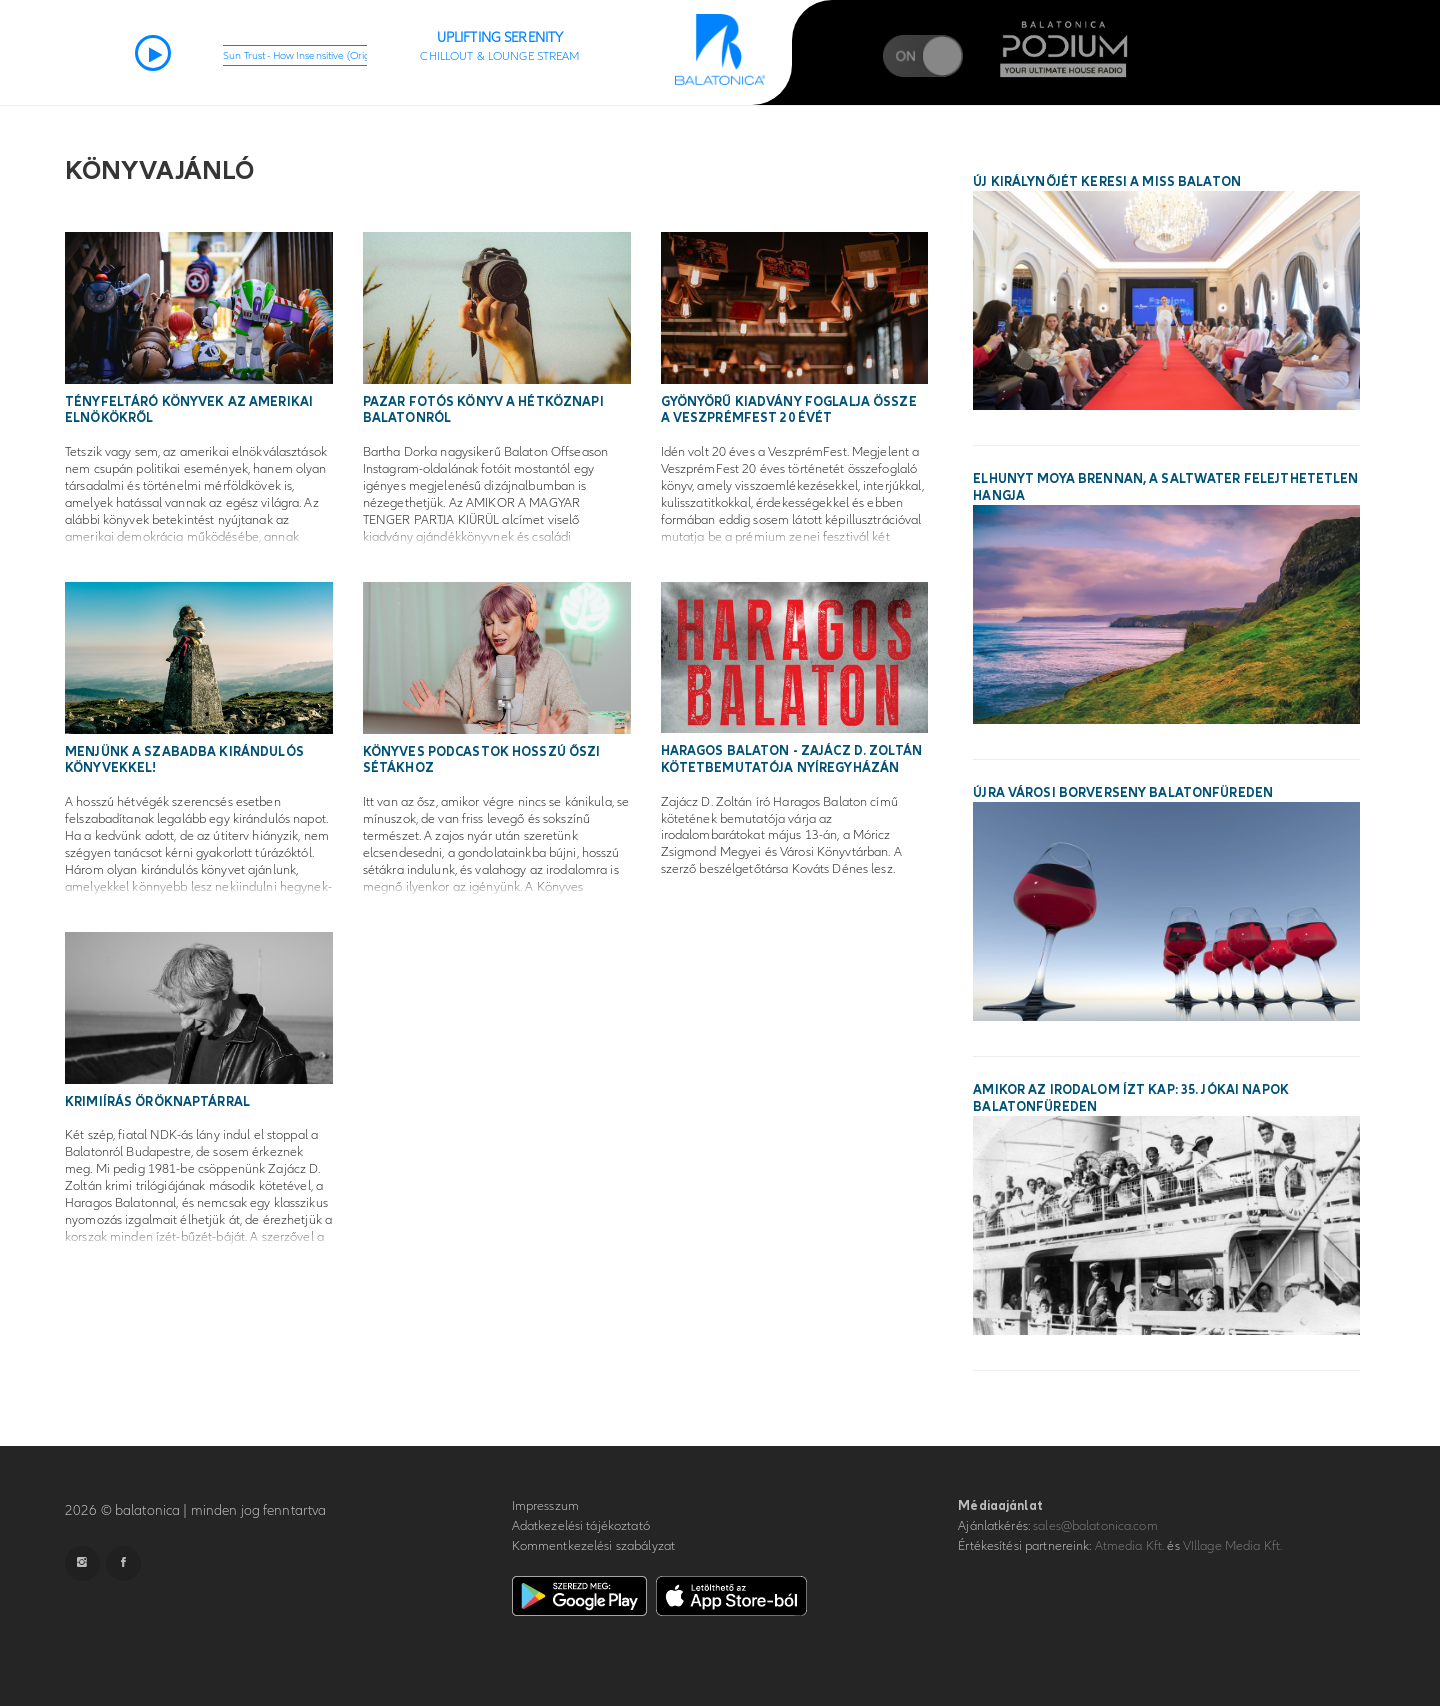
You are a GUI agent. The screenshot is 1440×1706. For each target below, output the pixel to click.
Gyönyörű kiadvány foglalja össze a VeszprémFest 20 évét (789, 410)
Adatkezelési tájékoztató (581, 1526)
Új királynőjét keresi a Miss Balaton (1107, 182)
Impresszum (545, 1506)
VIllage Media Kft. (1232, 1546)
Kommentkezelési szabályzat (593, 1546)
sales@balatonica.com (1095, 1526)
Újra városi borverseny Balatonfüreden (1123, 793)
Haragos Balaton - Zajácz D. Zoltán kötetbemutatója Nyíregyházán (791, 759)
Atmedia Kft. (1130, 1546)
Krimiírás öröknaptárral (157, 1102)
